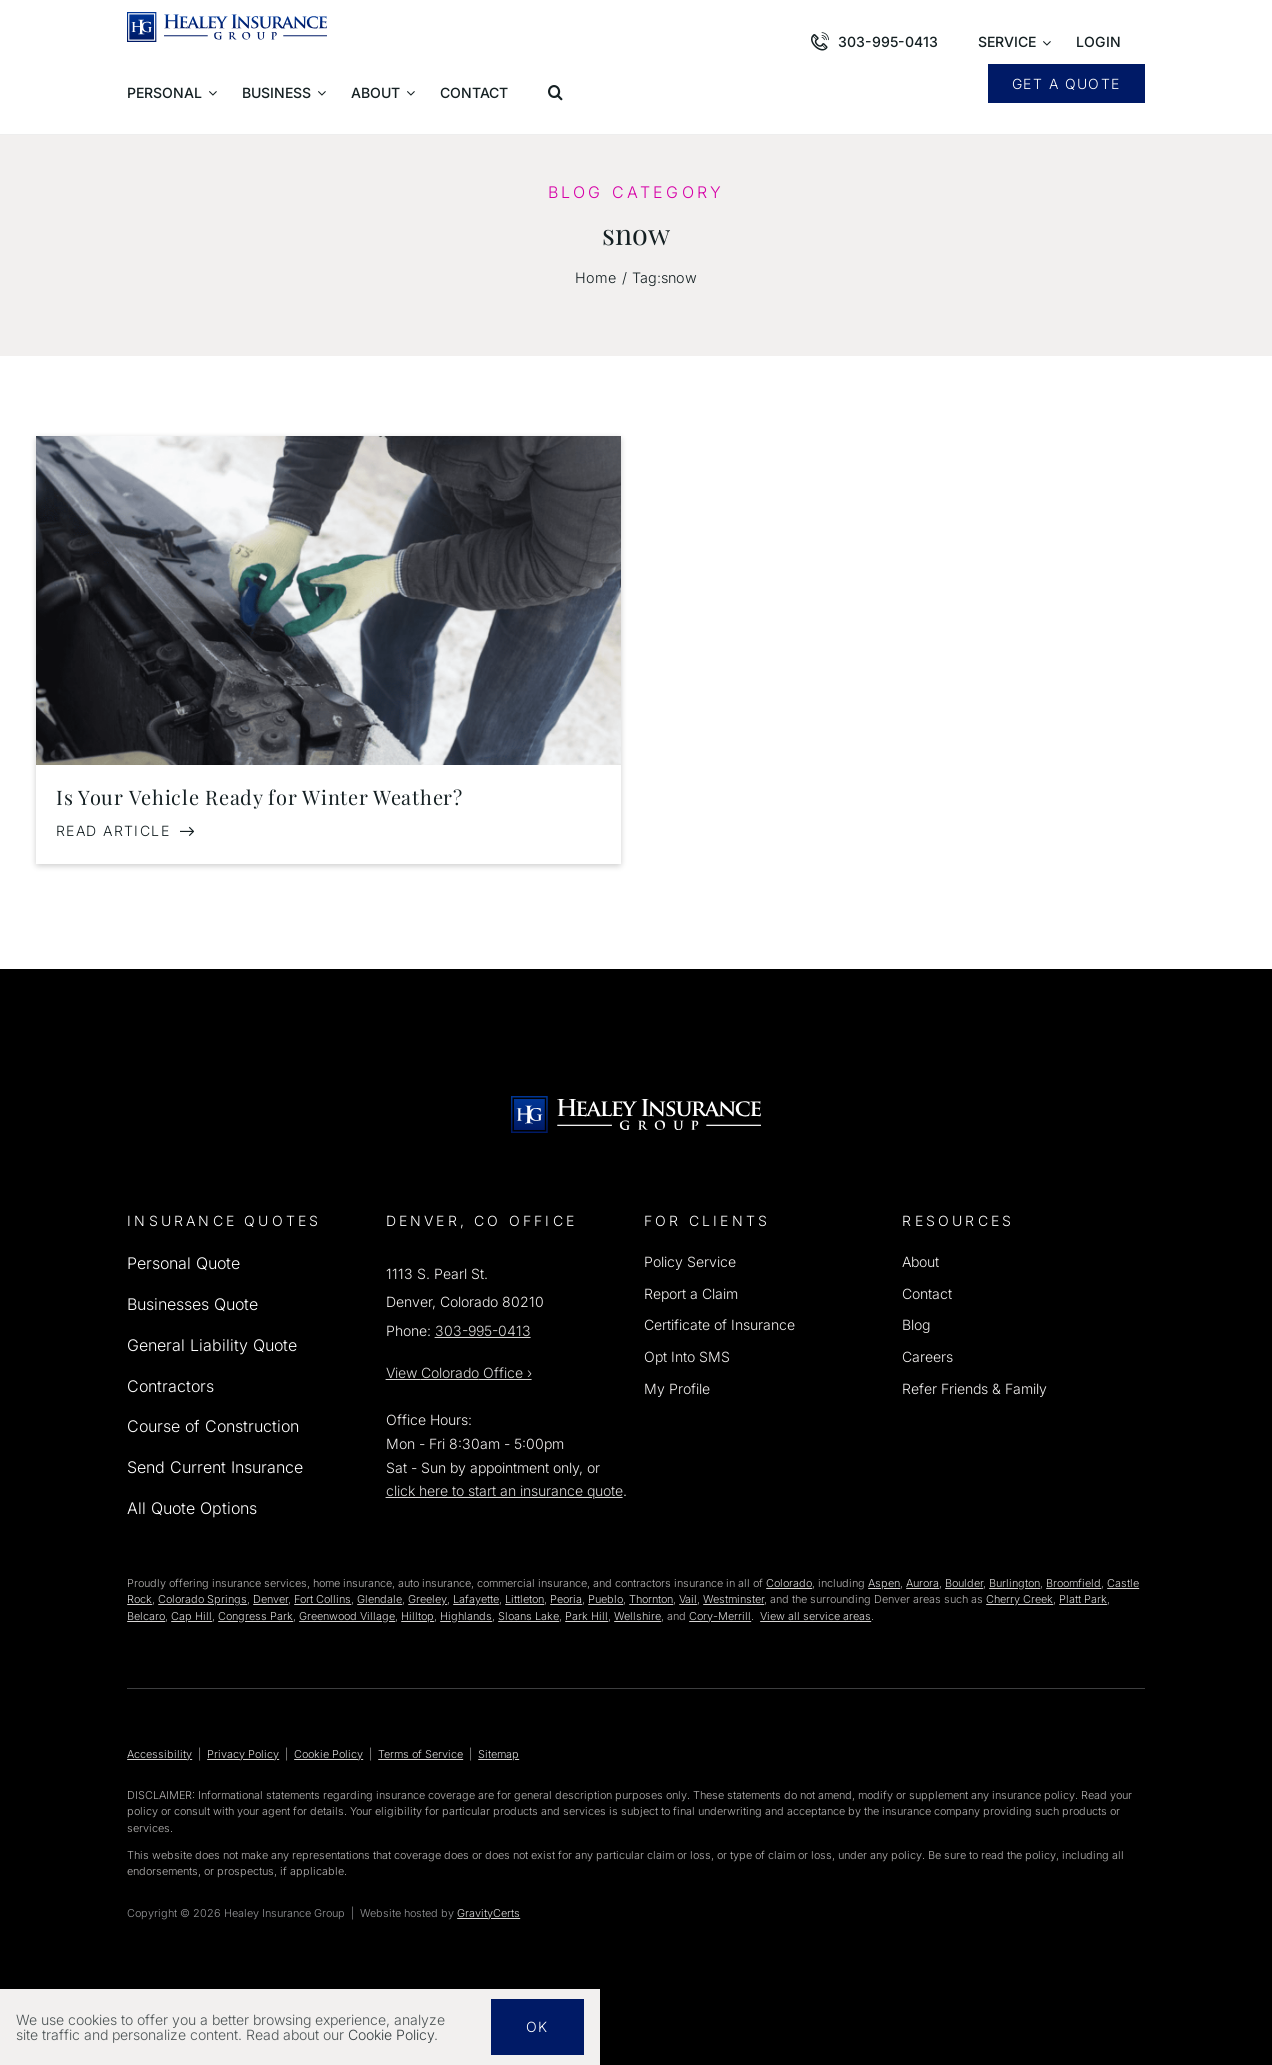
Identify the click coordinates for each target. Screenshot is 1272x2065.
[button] (559, 94)
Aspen (884, 1583)
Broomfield (1073, 1583)
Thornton (651, 1599)
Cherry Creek (1019, 1599)
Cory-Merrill (720, 1616)
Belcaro (146, 1616)
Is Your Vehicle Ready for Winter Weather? (259, 796)
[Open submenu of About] (383, 94)
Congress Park (255, 1616)
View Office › (459, 1372)
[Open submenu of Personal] (172, 94)
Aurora (922, 1583)
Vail (688, 1599)
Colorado (789, 1583)
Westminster (733, 1599)
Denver (270, 1599)
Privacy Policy (243, 1754)
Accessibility (159, 1754)
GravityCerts (488, 1913)
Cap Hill (191, 1616)
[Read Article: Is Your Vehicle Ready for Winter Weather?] (126, 831)
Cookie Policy (328, 1754)
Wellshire (637, 1616)
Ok (537, 2026)
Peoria (566, 1599)
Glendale (379, 1599)
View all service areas (815, 1616)
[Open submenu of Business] (284, 94)
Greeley (427, 1599)
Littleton (524, 1599)
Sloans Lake (528, 1616)
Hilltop (417, 1616)
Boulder (964, 1583)
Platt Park (1083, 1599)
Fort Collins (322, 1599)
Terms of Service (420, 1754)
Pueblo (605, 1599)
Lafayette (476, 1599)
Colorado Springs (202, 1599)
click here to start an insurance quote (504, 1490)
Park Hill (586, 1616)
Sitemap (498, 1754)
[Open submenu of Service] (1014, 43)
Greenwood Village (347, 1616)
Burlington (1014, 1583)
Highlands (466, 1616)
